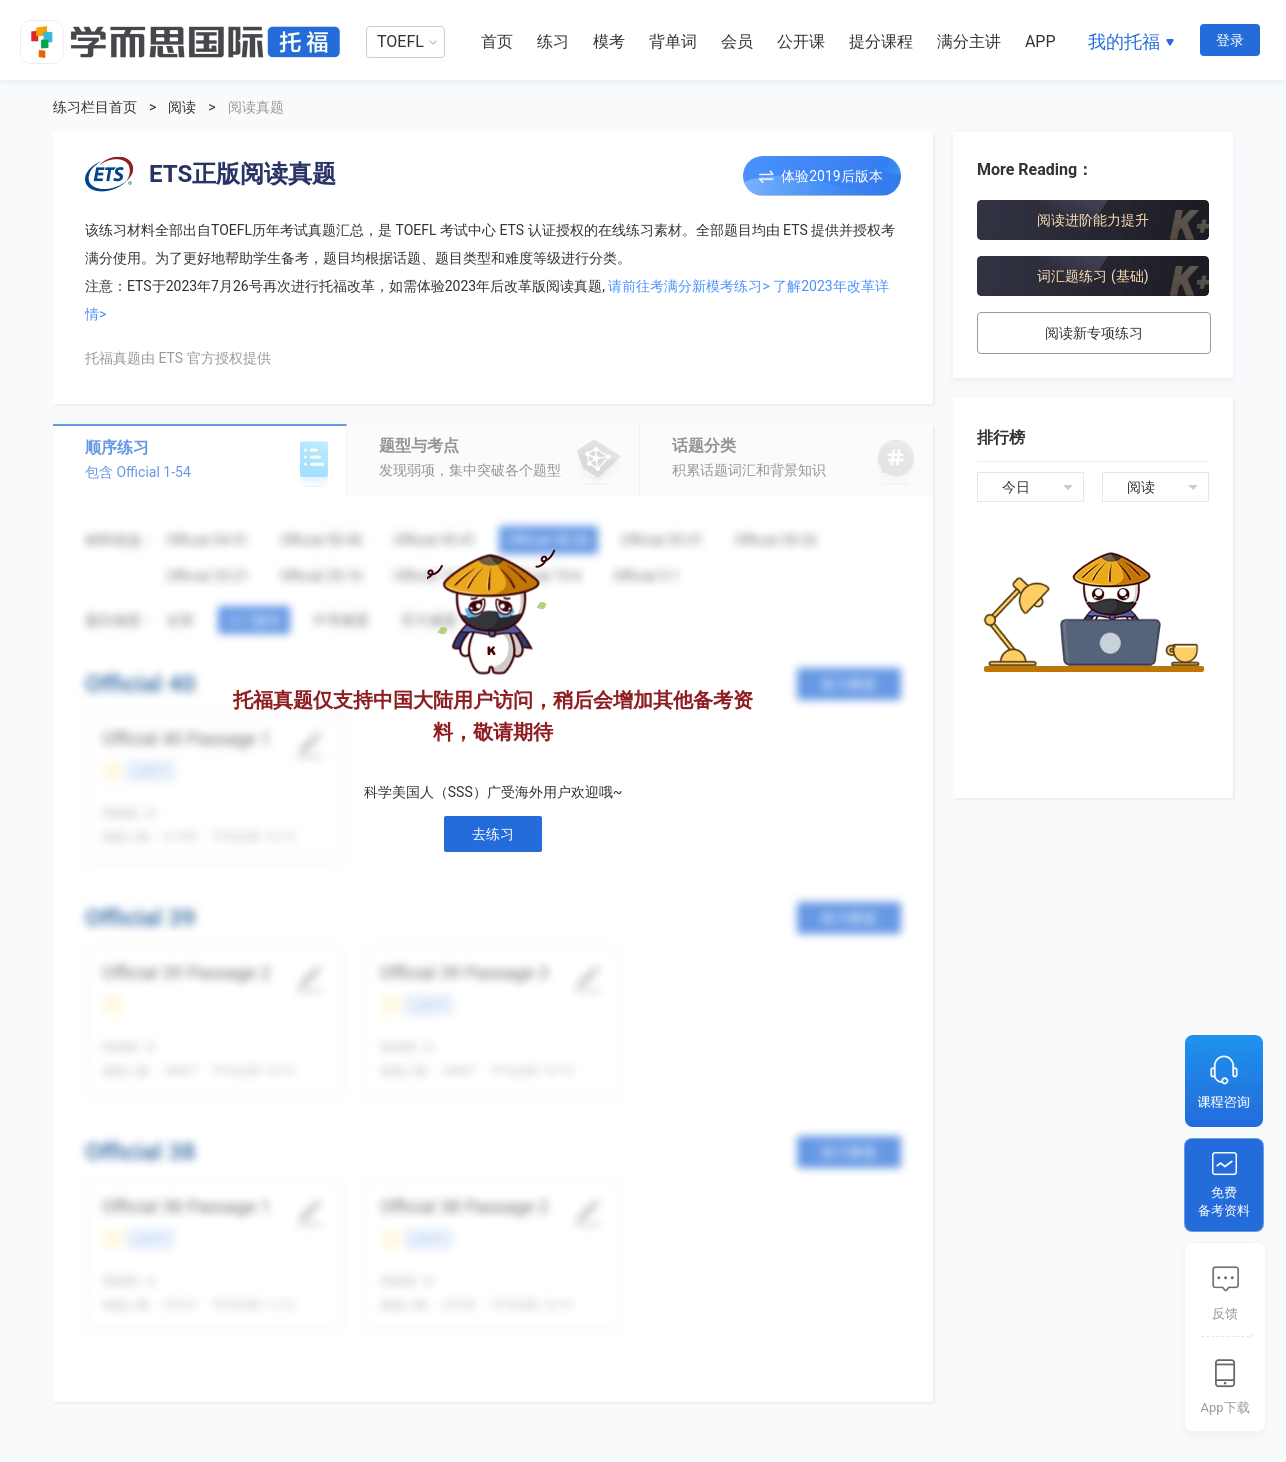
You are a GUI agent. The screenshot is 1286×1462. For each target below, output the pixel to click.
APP (1040, 41)
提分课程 (881, 41)
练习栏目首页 (95, 107)
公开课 (801, 41)
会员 (737, 41)
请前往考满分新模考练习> (688, 286)
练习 (553, 41)
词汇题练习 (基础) (1092, 276)
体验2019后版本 (831, 176)
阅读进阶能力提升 (1093, 220)
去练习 (493, 834)
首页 (497, 41)
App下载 (1224, 1407)
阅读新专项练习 (1094, 333)
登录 (1230, 40)
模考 (609, 41)
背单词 (673, 41)
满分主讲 (969, 41)
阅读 (182, 107)
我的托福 (1124, 41)
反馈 (1225, 1313)
